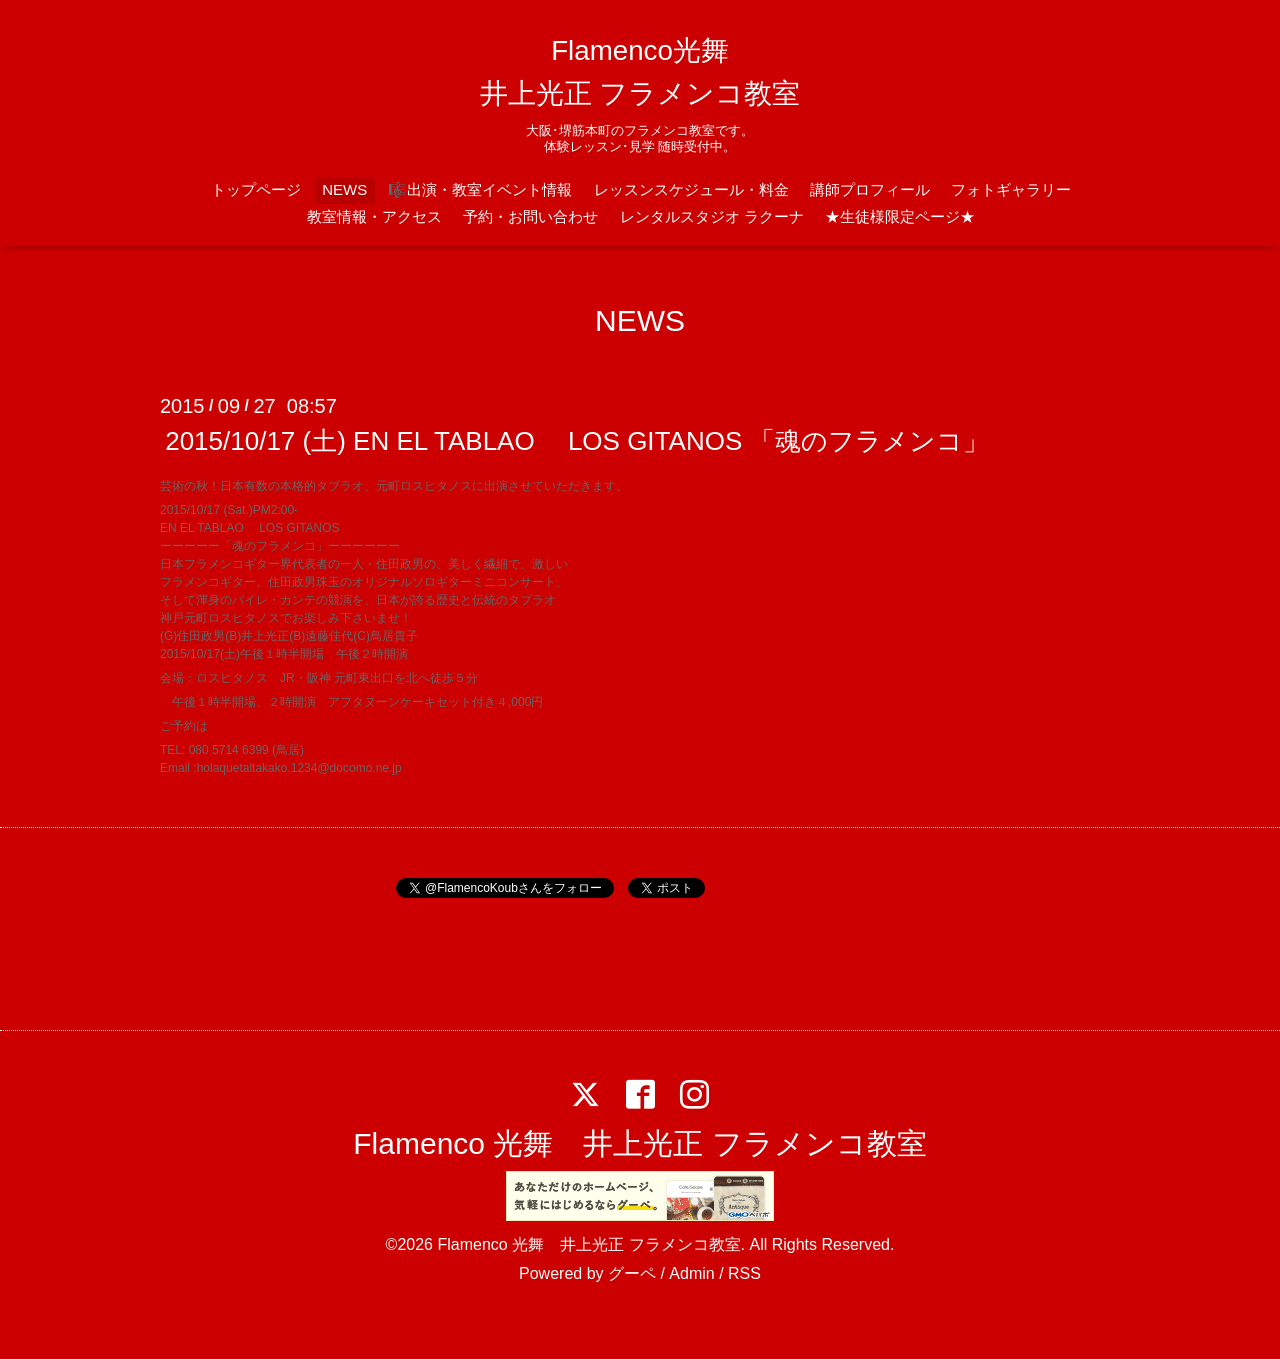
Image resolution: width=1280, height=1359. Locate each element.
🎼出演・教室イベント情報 (480, 189)
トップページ (256, 189)
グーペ (632, 1273)
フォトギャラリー (1011, 189)
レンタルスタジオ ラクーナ (712, 216)
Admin (691, 1273)
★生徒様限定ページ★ (900, 216)
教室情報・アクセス (374, 216)
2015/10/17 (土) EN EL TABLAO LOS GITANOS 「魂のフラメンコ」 (577, 441)
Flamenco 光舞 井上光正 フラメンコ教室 (639, 1143)
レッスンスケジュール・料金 (691, 189)
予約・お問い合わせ (530, 216)
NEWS (344, 189)
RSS (744, 1273)
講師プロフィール (870, 189)
